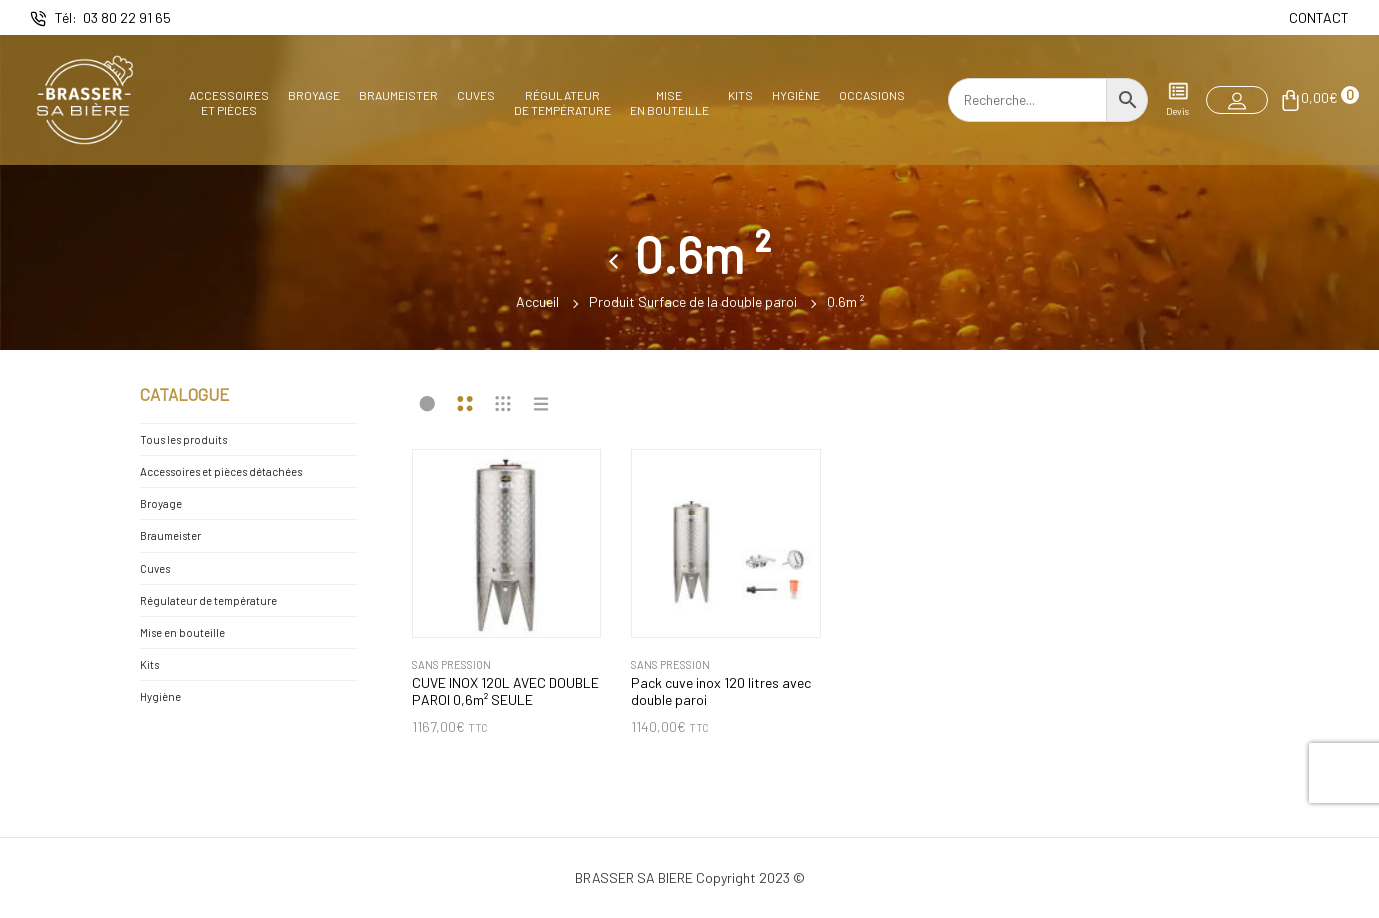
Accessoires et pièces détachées (221, 471)
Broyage (314, 95)
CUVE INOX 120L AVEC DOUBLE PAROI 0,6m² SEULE (505, 691)
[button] (1237, 100)
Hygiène (796, 95)
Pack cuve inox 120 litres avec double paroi (721, 691)
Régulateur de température (208, 600)
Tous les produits (183, 439)
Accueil (537, 300)
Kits (740, 95)
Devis (1177, 99)
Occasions (872, 95)
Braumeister (398, 95)
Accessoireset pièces (229, 102)
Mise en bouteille (182, 632)
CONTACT (1319, 17)
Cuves (476, 95)
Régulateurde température (562, 102)
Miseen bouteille (669, 102)
